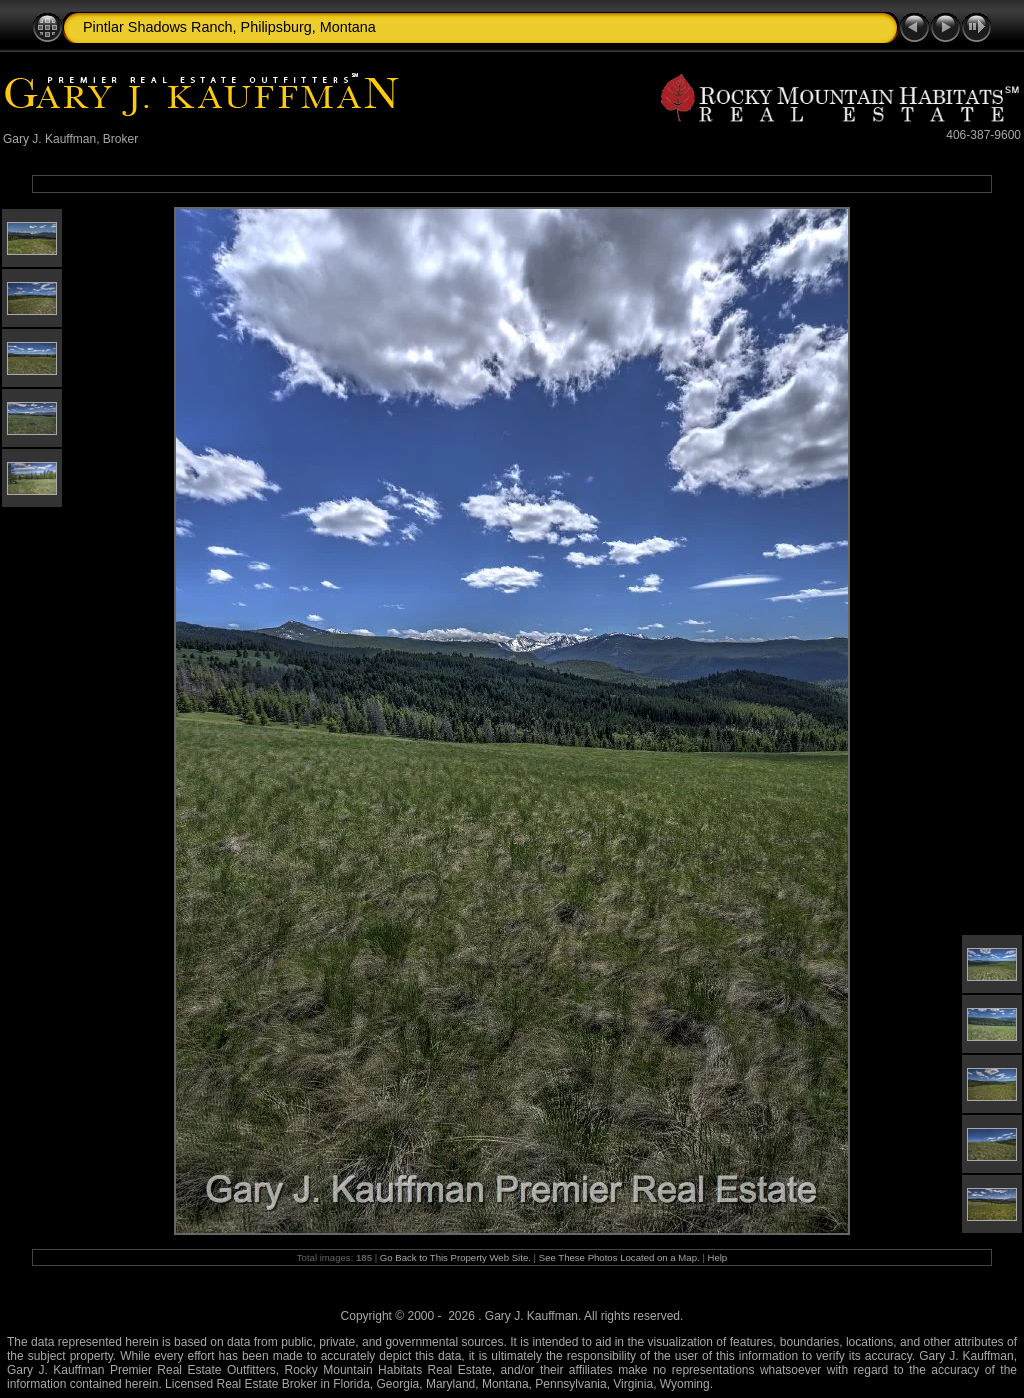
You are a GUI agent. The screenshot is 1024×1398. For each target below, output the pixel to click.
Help (717, 1257)
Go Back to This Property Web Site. (455, 1257)
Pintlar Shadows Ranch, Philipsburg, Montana (229, 27)
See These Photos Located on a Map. (621, 1257)
